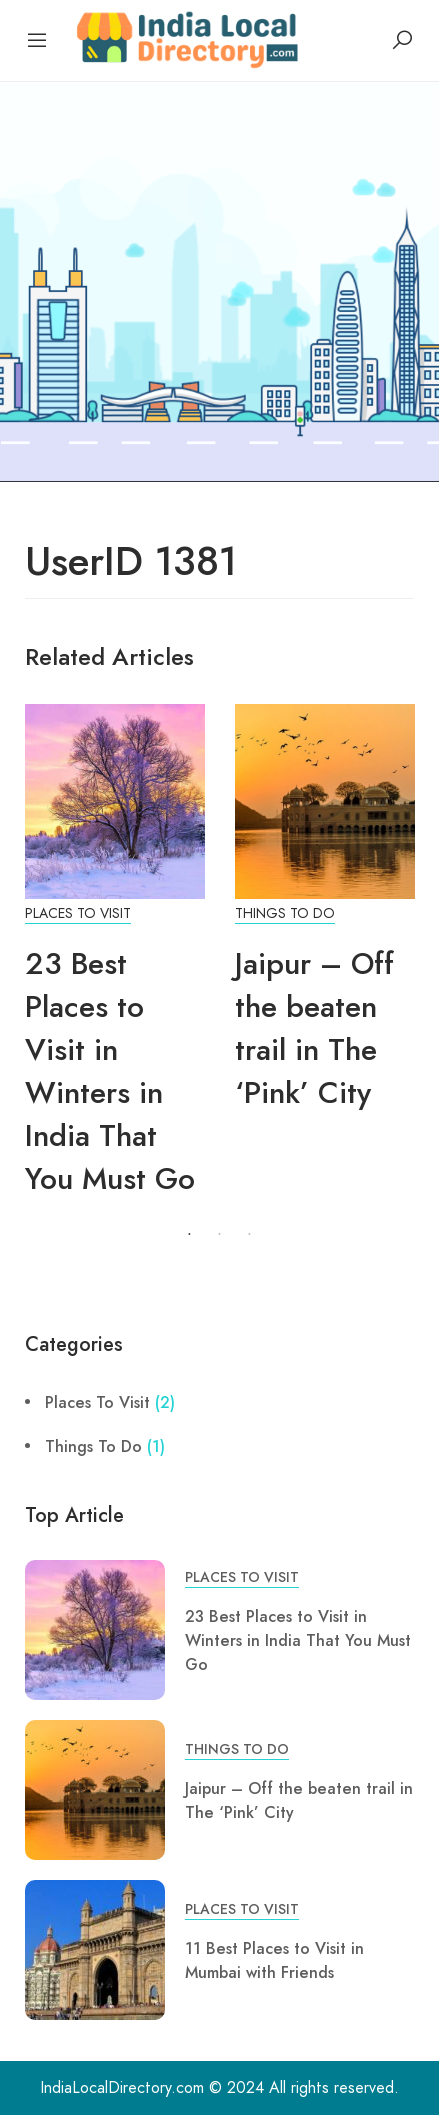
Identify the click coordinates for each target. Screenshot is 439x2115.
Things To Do (285, 913)
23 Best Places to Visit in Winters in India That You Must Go (110, 1071)
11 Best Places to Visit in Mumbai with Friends (274, 1960)
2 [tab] (220, 1235)
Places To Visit (78, 913)
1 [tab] (190, 1235)
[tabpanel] (115, 962)
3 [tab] (250, 1235)
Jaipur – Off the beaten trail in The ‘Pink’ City (314, 1028)
